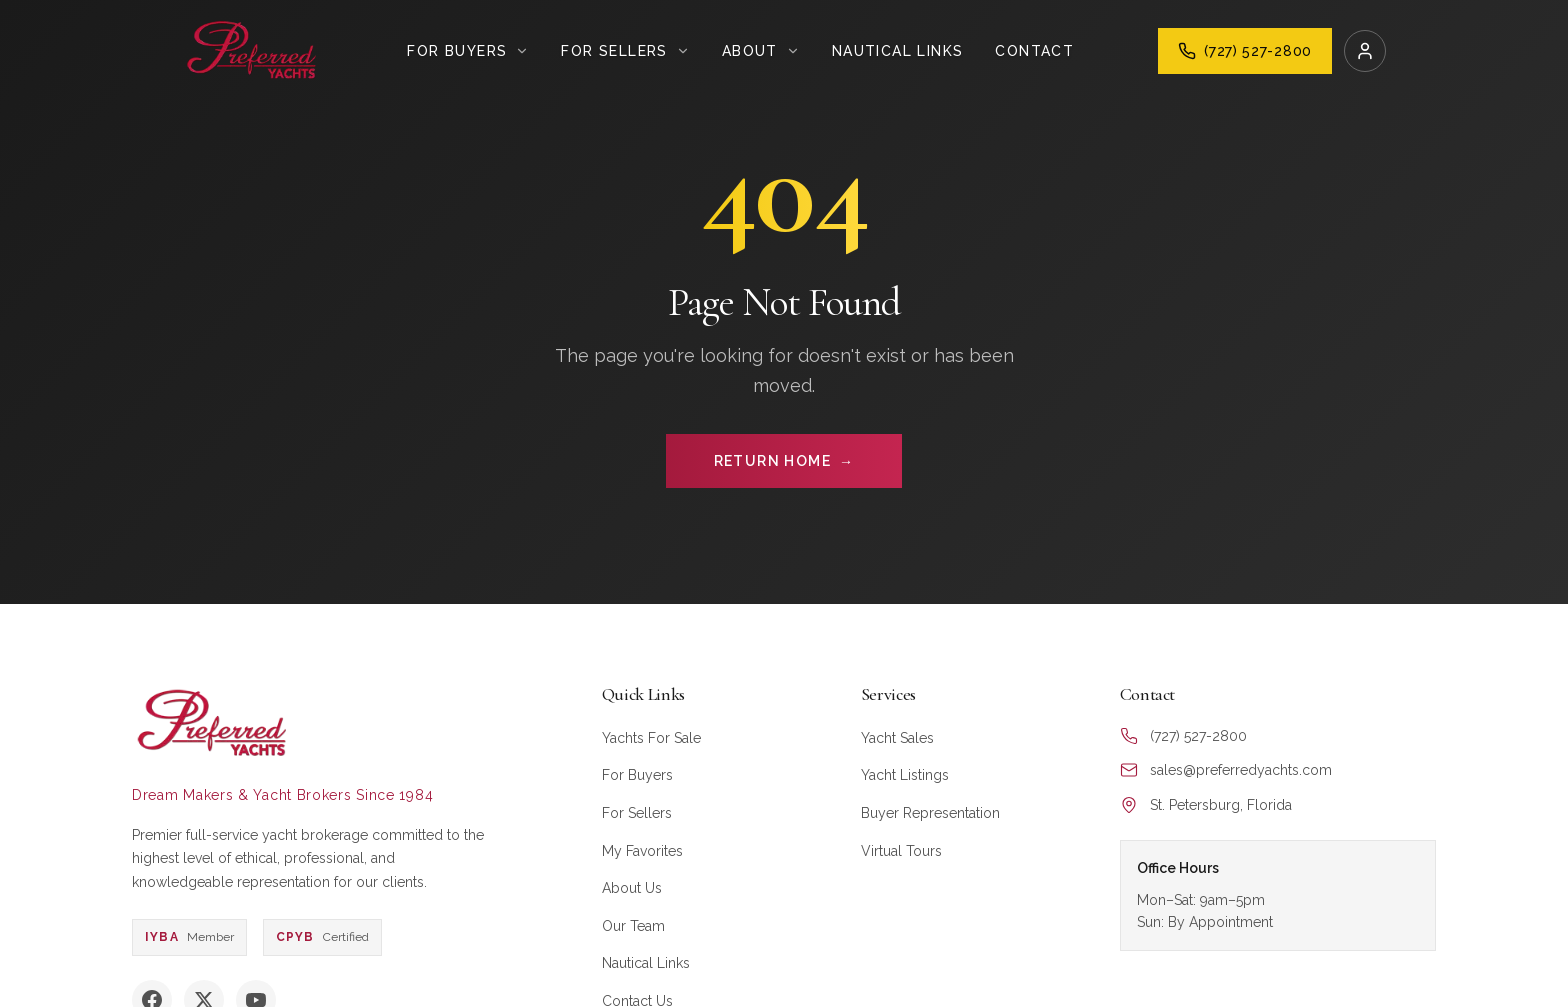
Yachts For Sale (651, 738)
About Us (632, 888)
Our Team (633, 926)
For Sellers (637, 813)
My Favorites (642, 851)
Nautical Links (898, 51)
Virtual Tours (901, 851)
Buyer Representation (930, 813)
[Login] (1365, 51)
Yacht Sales (897, 738)
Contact (1034, 51)
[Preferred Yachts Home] (252, 51)
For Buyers (637, 775)
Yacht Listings (905, 775)
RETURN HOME (784, 461)
